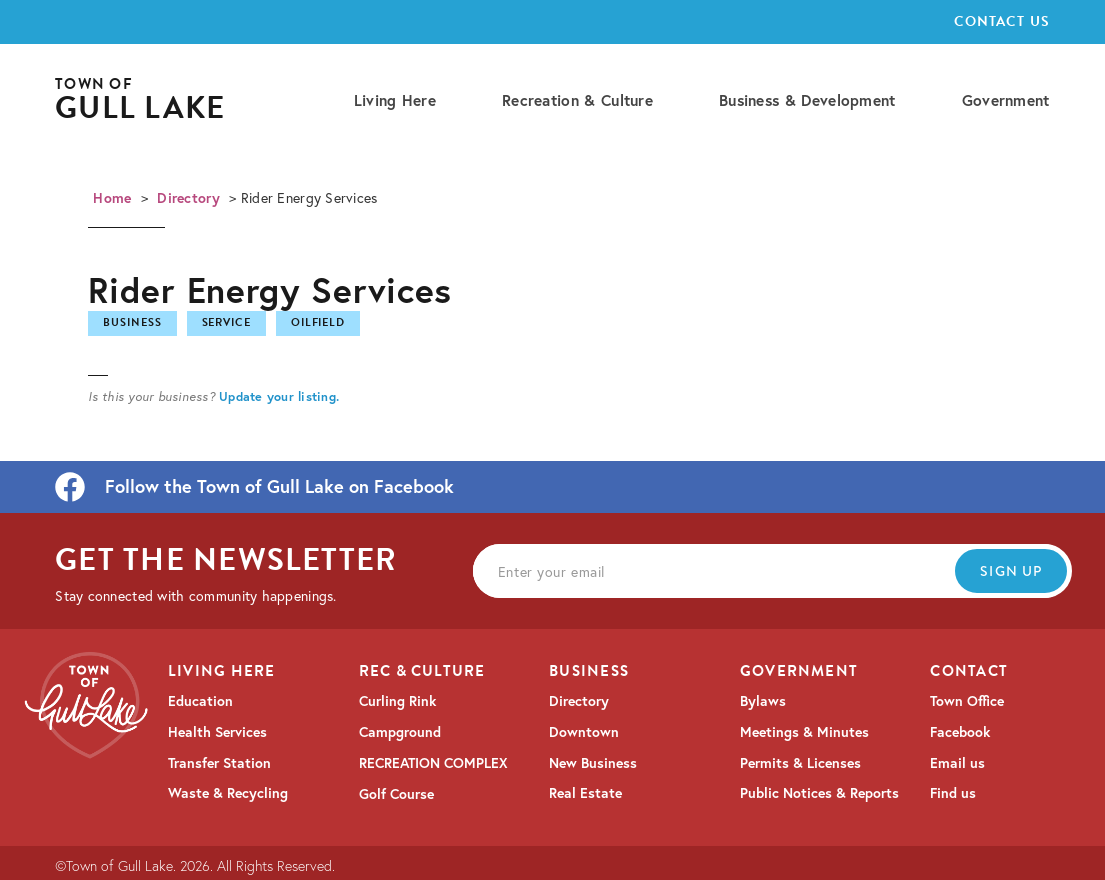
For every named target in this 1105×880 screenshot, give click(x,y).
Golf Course (396, 794)
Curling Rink (397, 701)
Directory (188, 198)
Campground (400, 732)
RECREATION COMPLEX (433, 763)
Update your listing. (279, 396)
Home (112, 198)
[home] (140, 100)
